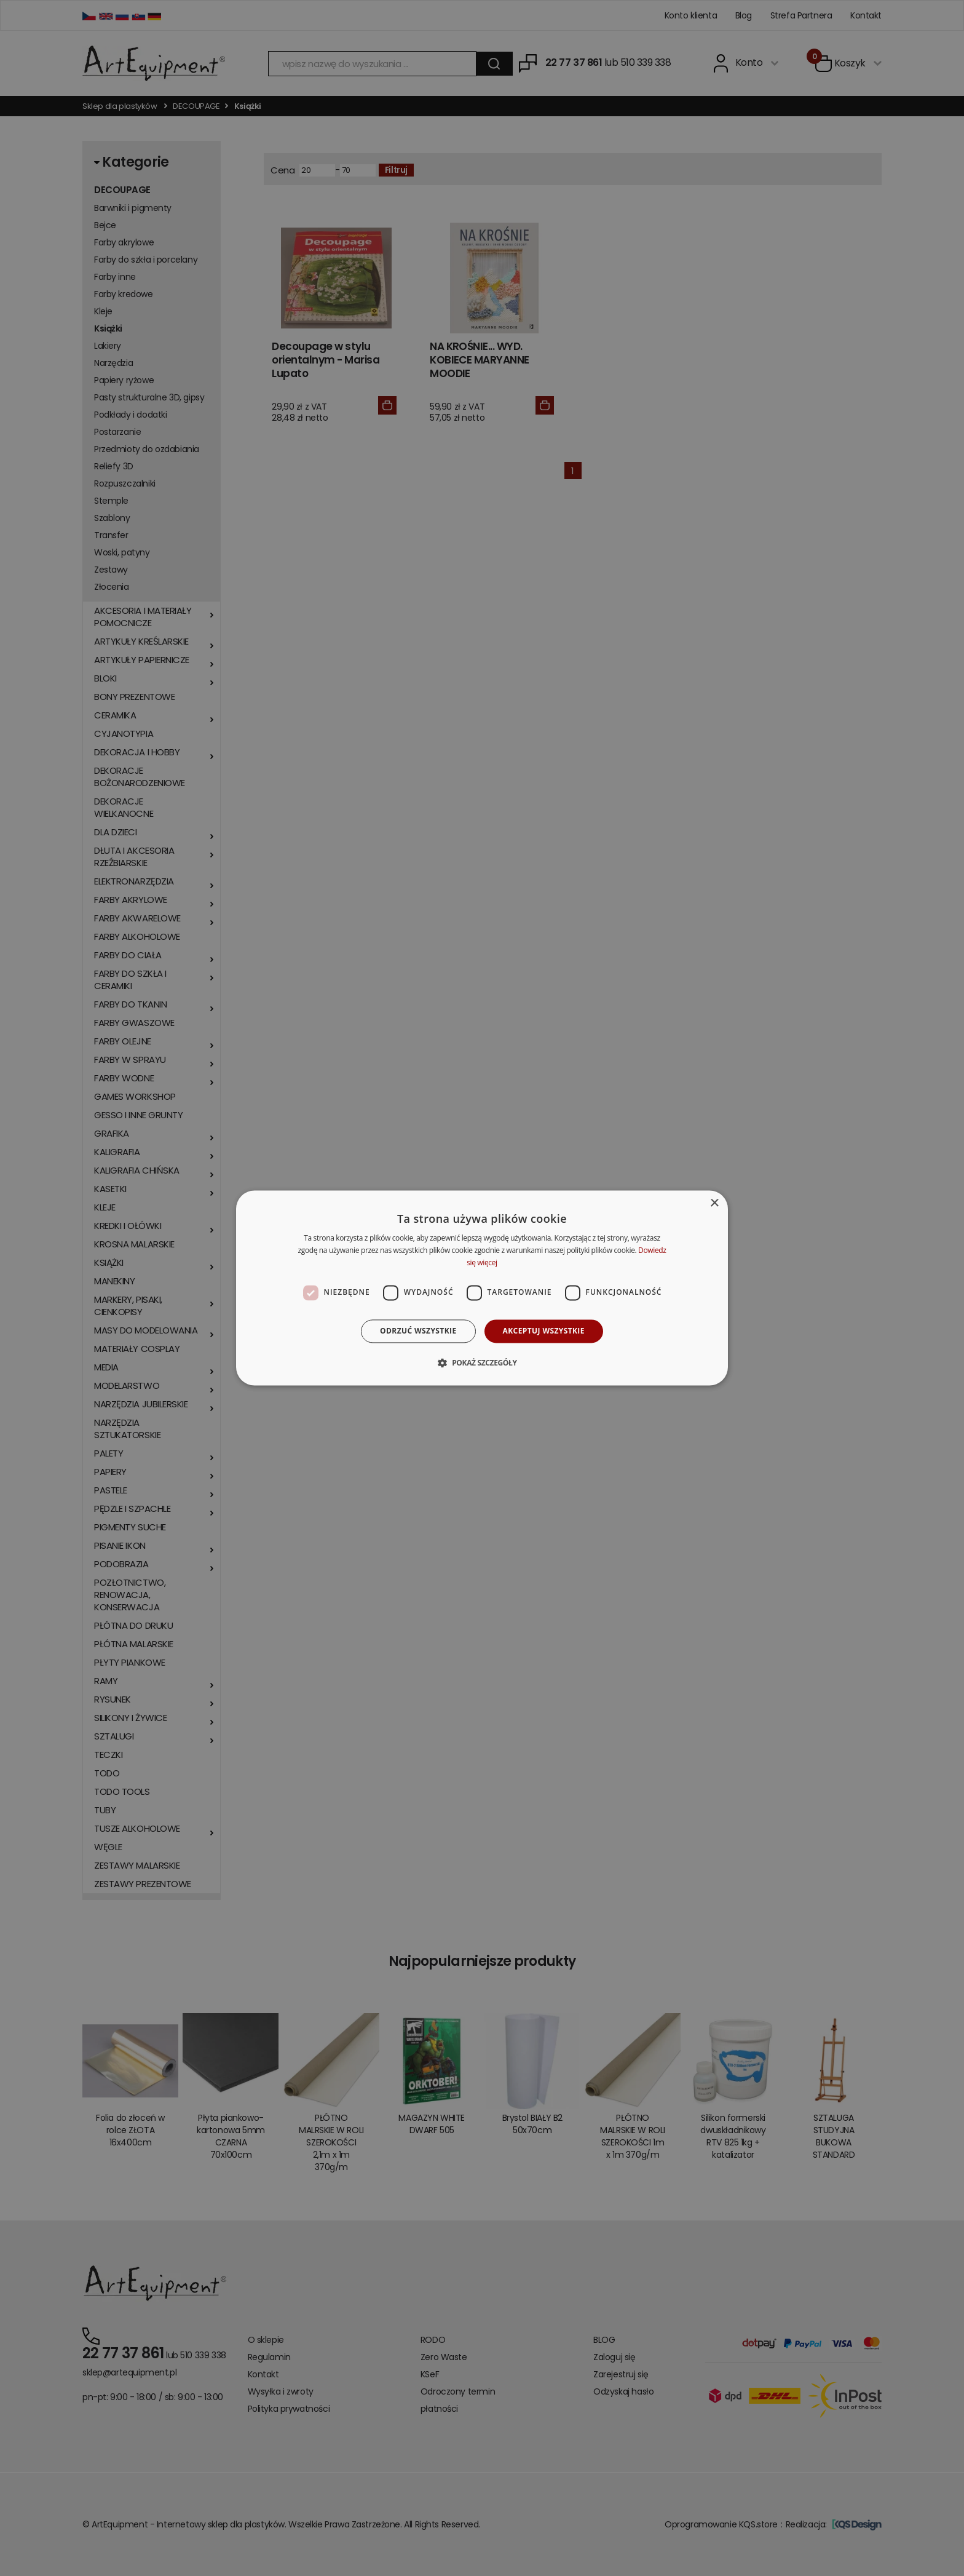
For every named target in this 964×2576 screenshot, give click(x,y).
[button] (481, 1363)
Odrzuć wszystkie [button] (418, 1331)
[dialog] (482, 1287)
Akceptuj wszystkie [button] (544, 1331)
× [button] (714, 1203)
